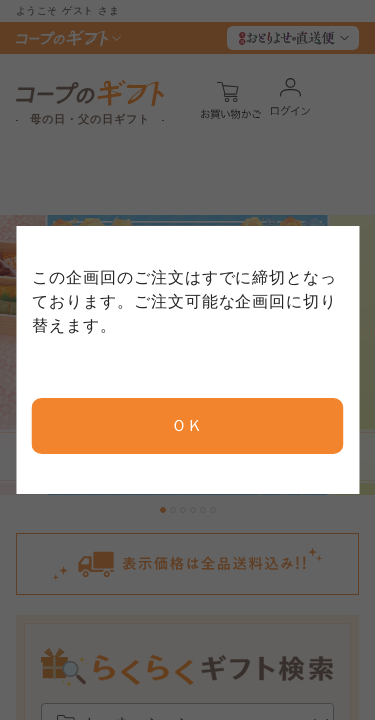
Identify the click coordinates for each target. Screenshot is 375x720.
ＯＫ (188, 425)
